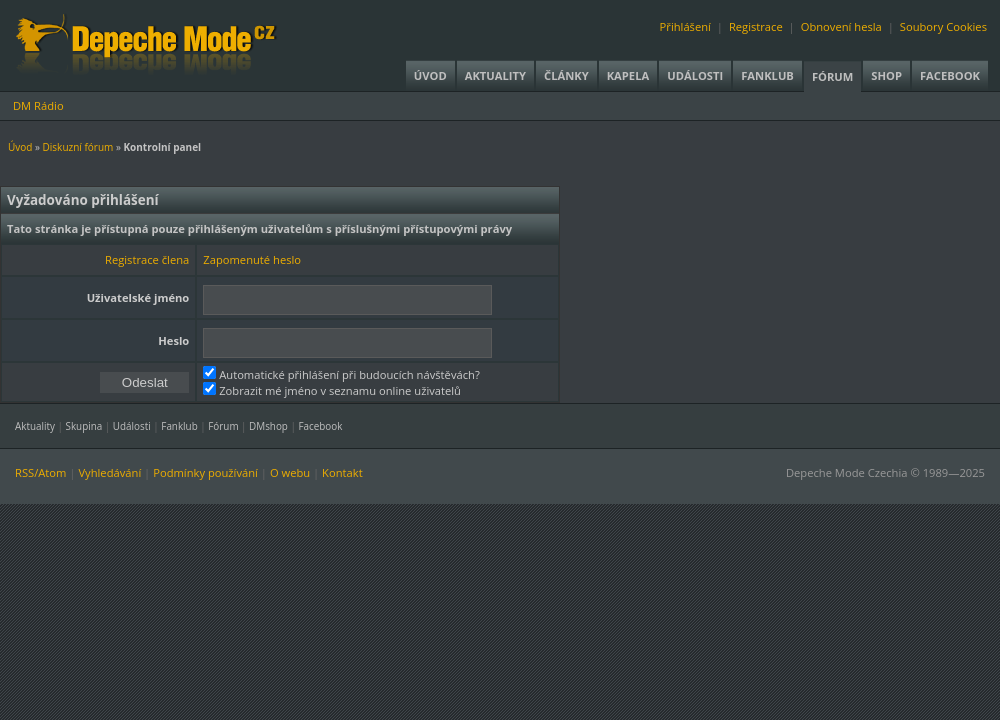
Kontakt (342, 472)
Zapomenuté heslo (252, 259)
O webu (290, 472)
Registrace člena (147, 259)
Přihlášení (685, 26)
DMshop (268, 426)
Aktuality (495, 75)
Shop (886, 75)
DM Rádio (38, 105)
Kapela (628, 75)
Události (695, 75)
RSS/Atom (40, 472)
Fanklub (767, 75)
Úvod (430, 75)
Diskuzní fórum (78, 147)
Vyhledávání (109, 472)
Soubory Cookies (943, 26)
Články (566, 75)
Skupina (84, 426)
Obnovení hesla (841, 26)
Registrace (756, 26)
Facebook (950, 75)
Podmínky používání (205, 472)
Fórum (832, 76)
